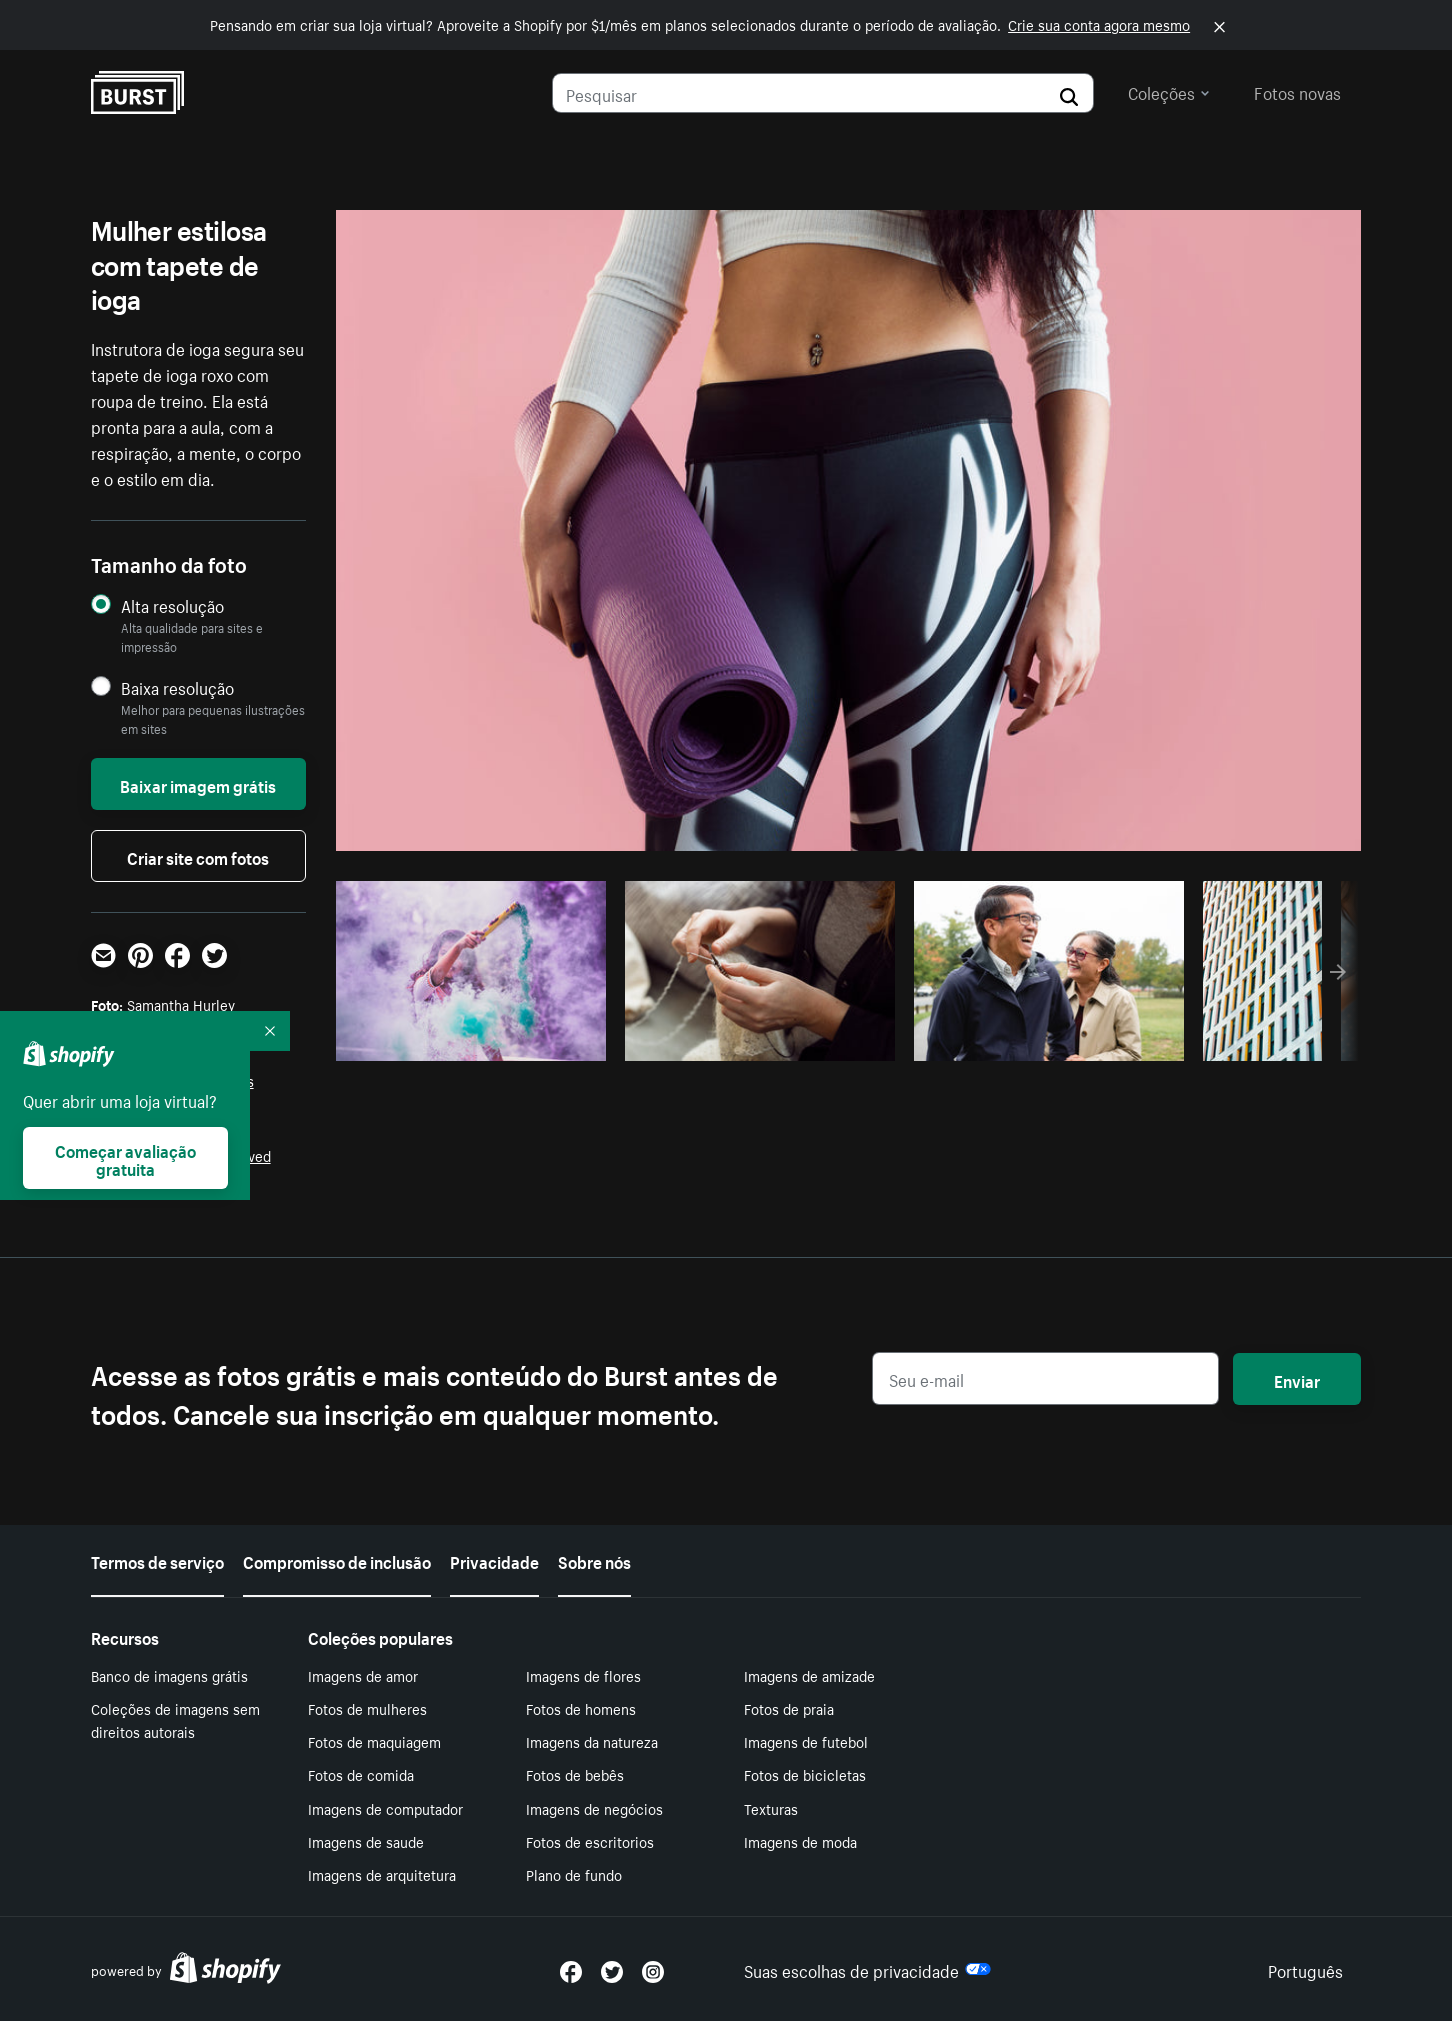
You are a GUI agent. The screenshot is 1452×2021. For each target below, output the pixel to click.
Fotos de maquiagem (374, 1741)
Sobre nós (594, 1560)
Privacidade (494, 1560)
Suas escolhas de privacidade (867, 1969)
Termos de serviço (157, 1560)
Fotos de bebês (575, 1774)
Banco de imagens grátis (169, 1675)
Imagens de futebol (806, 1741)
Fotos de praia (789, 1708)
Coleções (1169, 91)
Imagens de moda (800, 1841)
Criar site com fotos (198, 856)
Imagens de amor (363, 1675)
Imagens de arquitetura (382, 1874)
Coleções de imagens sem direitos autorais (175, 1719)
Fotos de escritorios (590, 1841)
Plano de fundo (574, 1874)
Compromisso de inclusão (337, 1560)
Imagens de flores (583, 1675)
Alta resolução (172, 605)
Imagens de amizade (809, 1675)
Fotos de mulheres (367, 1708)
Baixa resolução (177, 687)
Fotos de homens (581, 1708)
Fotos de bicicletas (805, 1774)
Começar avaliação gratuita (125, 1158)
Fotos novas (1297, 91)
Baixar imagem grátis (198, 784)
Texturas (771, 1808)
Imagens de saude (366, 1841)
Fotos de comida (361, 1774)
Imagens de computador (385, 1808)
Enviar (1297, 1379)
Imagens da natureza (592, 1741)
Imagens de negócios (594, 1808)
